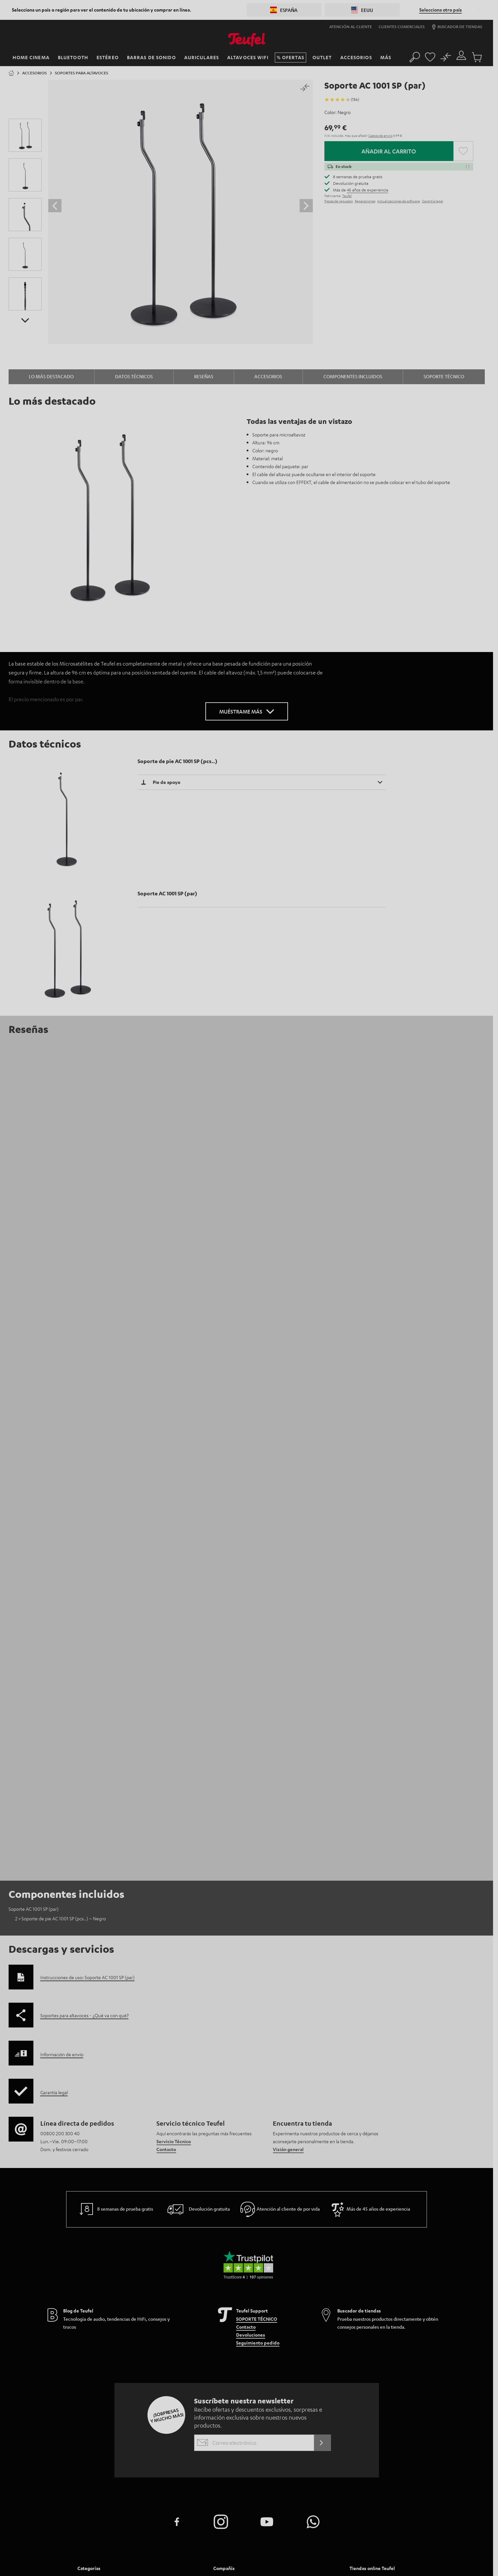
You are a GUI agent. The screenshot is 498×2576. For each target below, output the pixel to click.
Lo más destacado (51, 376)
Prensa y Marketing (234, 2320)
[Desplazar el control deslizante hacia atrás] (55, 205)
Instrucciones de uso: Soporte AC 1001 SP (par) (87, 1702)
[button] (479, 10)
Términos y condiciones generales (232, 2550)
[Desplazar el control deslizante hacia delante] (306, 205)
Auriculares (90, 2344)
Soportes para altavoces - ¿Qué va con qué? (84, 1740)
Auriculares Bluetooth (102, 2351)
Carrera (221, 2312)
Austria (361, 2312)
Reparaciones (365, 200)
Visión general (288, 1874)
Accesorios (268, 376)
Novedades (159, 2344)
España (361, 2363)
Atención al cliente (350, 26)
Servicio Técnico (173, 1866)
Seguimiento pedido (257, 2067)
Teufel (347, 195)
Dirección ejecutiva (304, 2320)
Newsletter (225, 2344)
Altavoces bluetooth (100, 2336)
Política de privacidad (287, 2550)
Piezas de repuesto (338, 200)
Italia (359, 2372)
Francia (361, 2346)
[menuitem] (144, 2328)
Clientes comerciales (402, 26)
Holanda (363, 2329)
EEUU (358, 2381)
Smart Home (90, 2328)
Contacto (166, 1874)
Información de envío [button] (61, 1779)
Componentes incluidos (352, 376)
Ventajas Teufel (299, 2304)
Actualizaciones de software (398, 200)
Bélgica (361, 2338)
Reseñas (203, 376)
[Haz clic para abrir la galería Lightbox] (180, 212)
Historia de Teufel (302, 2312)
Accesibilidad (297, 2344)
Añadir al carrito (388, 151)
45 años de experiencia (367, 189)
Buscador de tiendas (456, 27)
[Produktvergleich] (446, 54)
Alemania (363, 2303)
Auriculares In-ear (167, 2328)
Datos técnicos (134, 376)
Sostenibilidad (299, 2328)
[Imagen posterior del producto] (25, 320)
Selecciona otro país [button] (440, 10)
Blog (218, 2336)
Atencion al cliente (234, 2304)
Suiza (359, 2320)
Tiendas (221, 2351)
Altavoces (158, 2312)
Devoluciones (250, 2060)
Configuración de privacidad (335, 2550)
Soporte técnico (444, 376)
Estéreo (85, 2320)
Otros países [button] (367, 2389)
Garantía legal (432, 200)
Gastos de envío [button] (380, 135)
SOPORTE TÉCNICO (256, 2044)
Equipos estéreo (164, 2304)
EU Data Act (376, 2550)
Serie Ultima (160, 2320)
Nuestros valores (302, 2336)
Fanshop (156, 2336)
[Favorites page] (430, 54)
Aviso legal (187, 2550)
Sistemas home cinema (101, 2304)
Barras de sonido (96, 2312)
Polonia (362, 2355)
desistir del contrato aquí (413, 2550)
